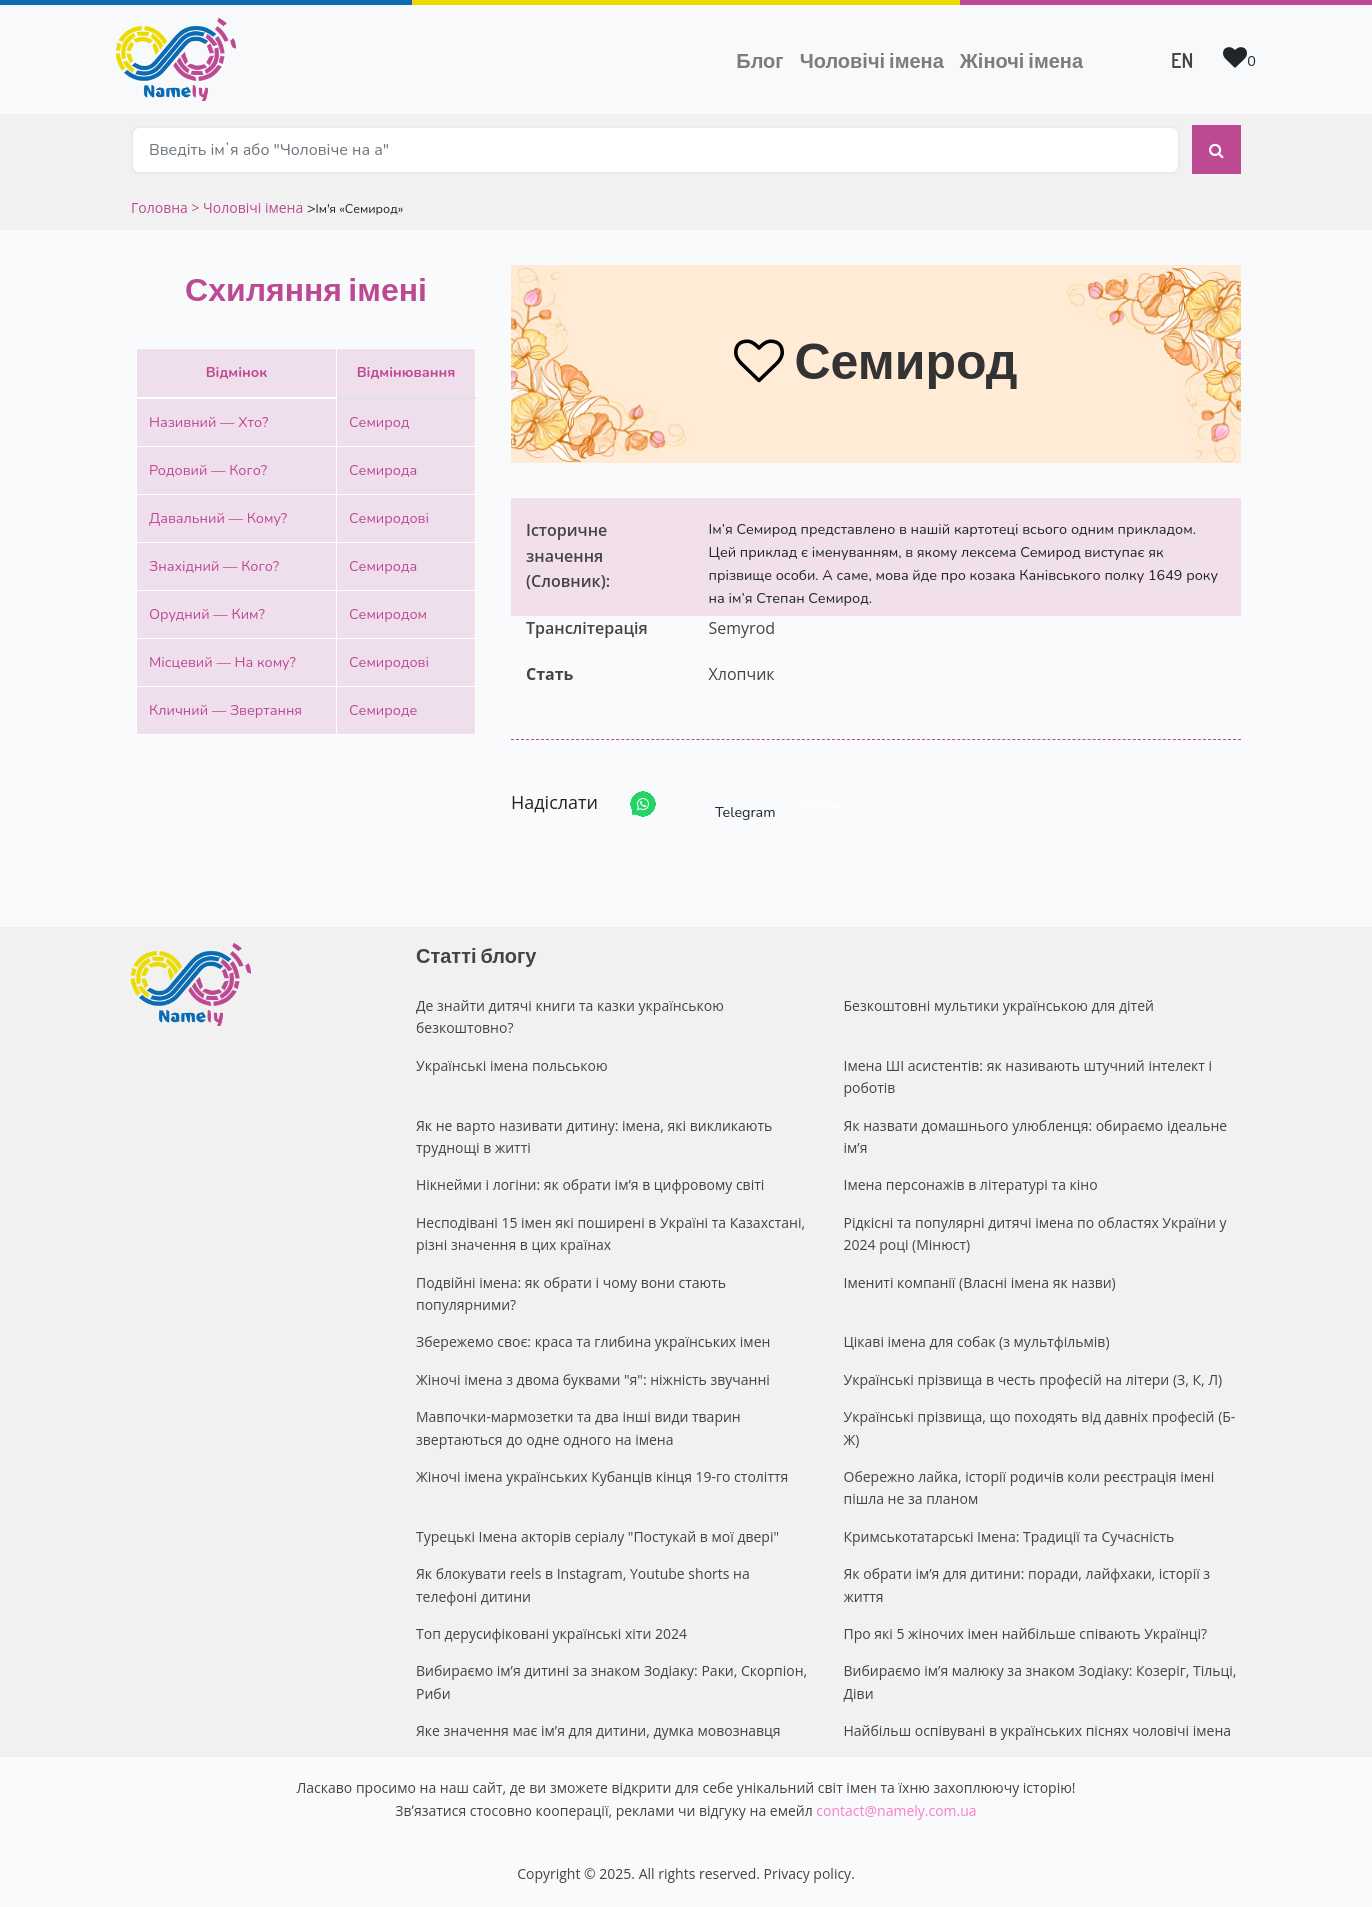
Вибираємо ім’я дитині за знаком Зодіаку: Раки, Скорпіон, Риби (611, 1681)
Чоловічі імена (876, 58)
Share (820, 805)
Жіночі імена (1021, 60)
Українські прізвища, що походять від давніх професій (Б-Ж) (1040, 1427)
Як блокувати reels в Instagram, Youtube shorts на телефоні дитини (583, 1584)
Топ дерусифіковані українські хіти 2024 (551, 1633)
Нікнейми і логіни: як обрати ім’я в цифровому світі (590, 1184)
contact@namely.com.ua (896, 1810)
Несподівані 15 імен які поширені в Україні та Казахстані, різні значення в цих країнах (610, 1233)
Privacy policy (808, 1873)
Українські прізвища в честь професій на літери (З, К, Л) (1033, 1379)
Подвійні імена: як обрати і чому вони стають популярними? (571, 1293)
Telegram (727, 804)
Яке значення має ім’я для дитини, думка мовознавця (598, 1730)
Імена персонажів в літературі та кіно (971, 1184)
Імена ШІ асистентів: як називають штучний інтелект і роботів (1028, 1076)
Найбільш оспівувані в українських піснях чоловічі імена (1038, 1730)
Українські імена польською (512, 1065)
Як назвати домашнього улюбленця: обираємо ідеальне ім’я (1036, 1136)
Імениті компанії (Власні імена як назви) (980, 1282)
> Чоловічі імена (247, 207)
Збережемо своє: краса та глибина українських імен (593, 1341)
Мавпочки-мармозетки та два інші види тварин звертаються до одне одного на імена (578, 1427)
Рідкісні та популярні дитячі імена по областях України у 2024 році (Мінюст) (1035, 1233)
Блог (759, 60)
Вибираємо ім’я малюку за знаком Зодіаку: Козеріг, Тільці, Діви (1040, 1681)
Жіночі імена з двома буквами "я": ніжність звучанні (593, 1379)
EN (1182, 60)
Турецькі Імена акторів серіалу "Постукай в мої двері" (597, 1536)
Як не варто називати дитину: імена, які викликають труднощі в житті (594, 1136)
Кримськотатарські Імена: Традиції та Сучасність (1009, 1536)
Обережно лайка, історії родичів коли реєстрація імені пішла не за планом (1029, 1487)
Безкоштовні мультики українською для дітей (999, 1005)
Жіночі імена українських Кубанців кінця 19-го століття (602, 1476)
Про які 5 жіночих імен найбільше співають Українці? (1026, 1633)
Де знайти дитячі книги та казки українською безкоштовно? (570, 1016)
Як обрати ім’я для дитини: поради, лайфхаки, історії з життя (1027, 1584)
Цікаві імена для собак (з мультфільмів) (977, 1341)
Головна (161, 207)
